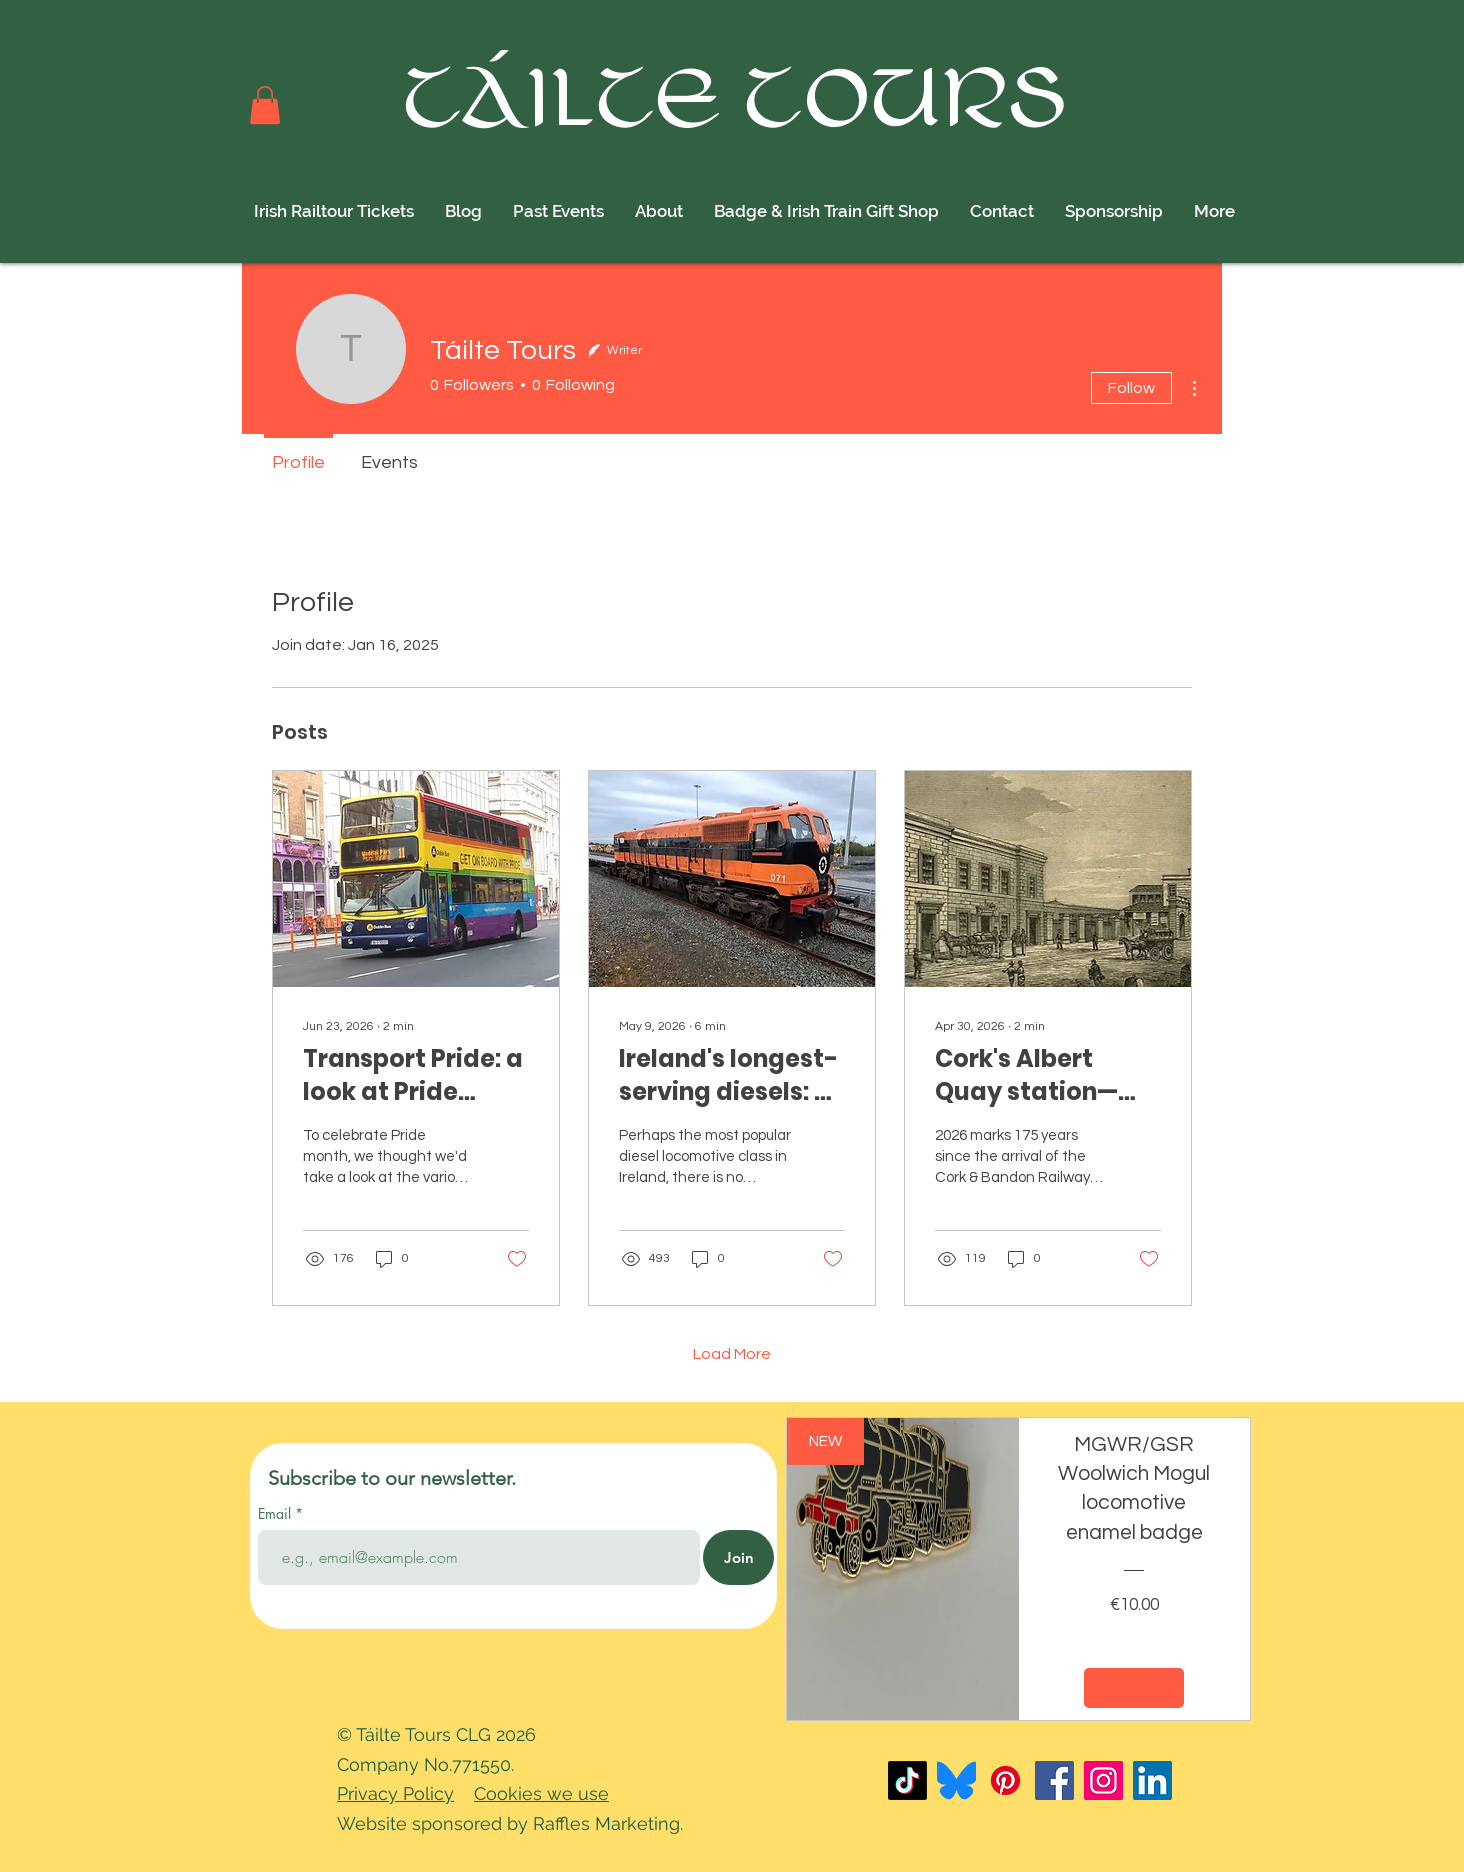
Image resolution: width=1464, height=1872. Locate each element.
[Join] (738, 1557)
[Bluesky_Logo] (956, 1780)
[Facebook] (1054, 1780)
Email (276, 1514)
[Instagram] (1103, 1780)
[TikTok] (907, 1780)
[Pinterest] (1005, 1780)
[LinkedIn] (1152, 1780)
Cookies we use (541, 1793)
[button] (265, 105)
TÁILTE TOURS (737, 102)
